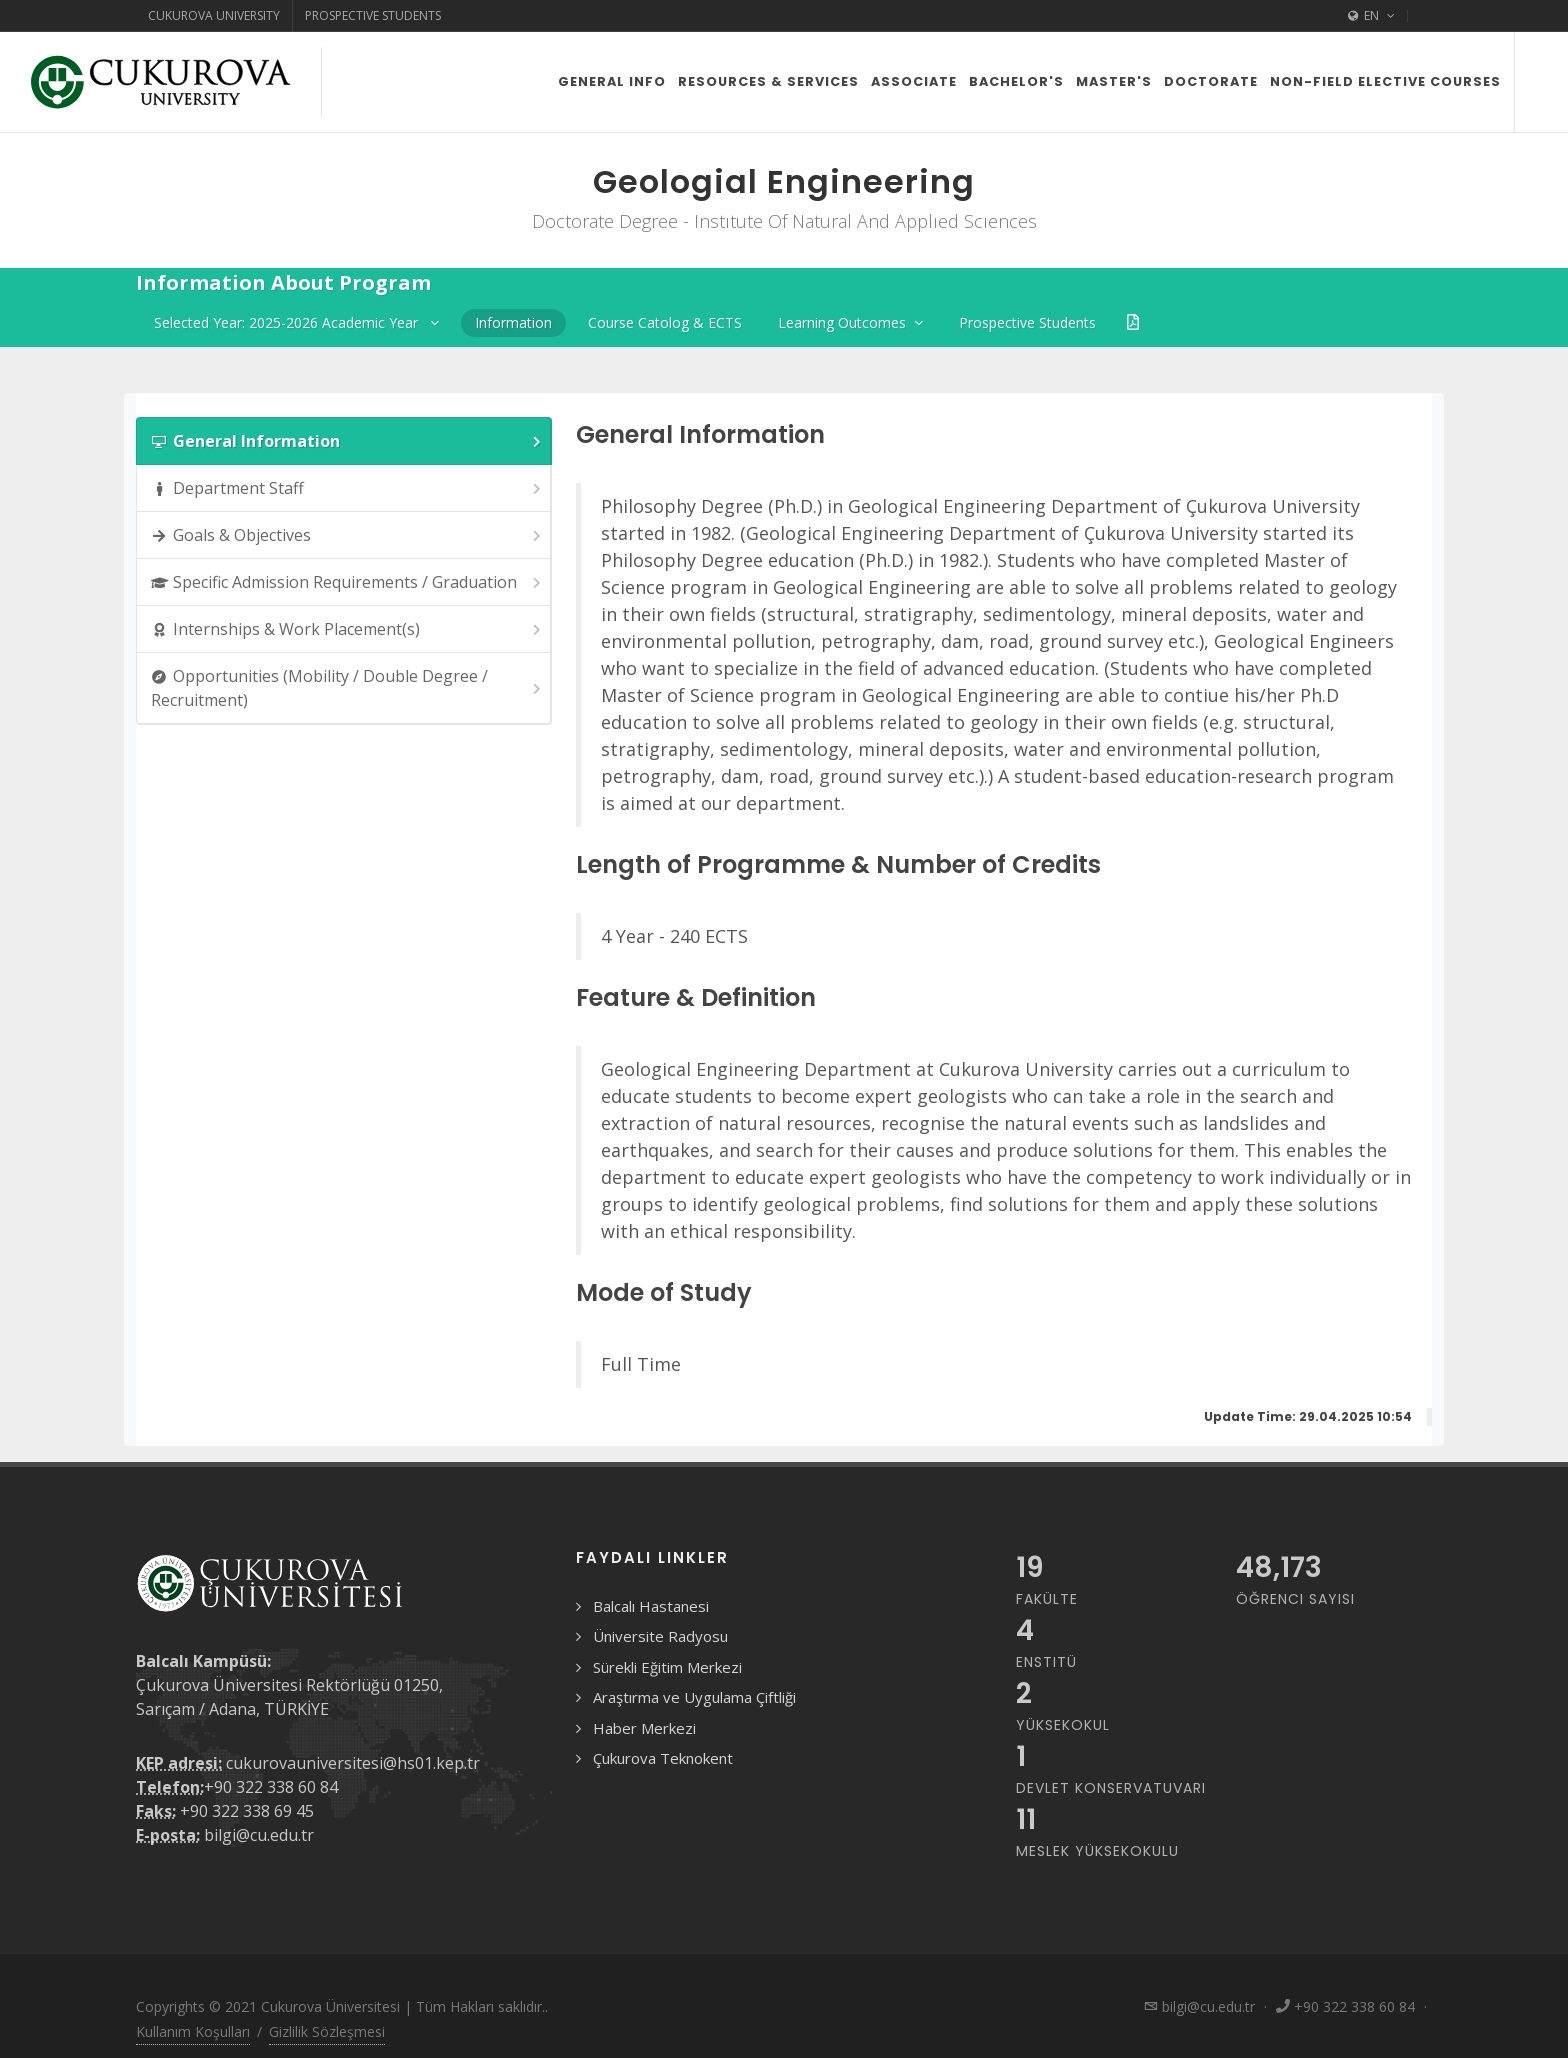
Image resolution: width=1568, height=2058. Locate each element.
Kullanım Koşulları (193, 2031)
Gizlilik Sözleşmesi (327, 2031)
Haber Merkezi (644, 1728)
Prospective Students (373, 15)
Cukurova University (214, 15)
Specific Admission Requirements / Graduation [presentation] (347, 582)
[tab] (344, 441)
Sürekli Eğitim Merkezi (667, 1667)
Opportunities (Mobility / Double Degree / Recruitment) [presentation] (347, 688)
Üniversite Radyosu (660, 1636)
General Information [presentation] (347, 441)
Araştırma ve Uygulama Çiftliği (694, 1697)
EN (1371, 16)
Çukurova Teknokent (663, 1758)
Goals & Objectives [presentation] (347, 535)
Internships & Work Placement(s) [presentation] (347, 629)
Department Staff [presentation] (347, 488)
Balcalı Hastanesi (651, 1606)
